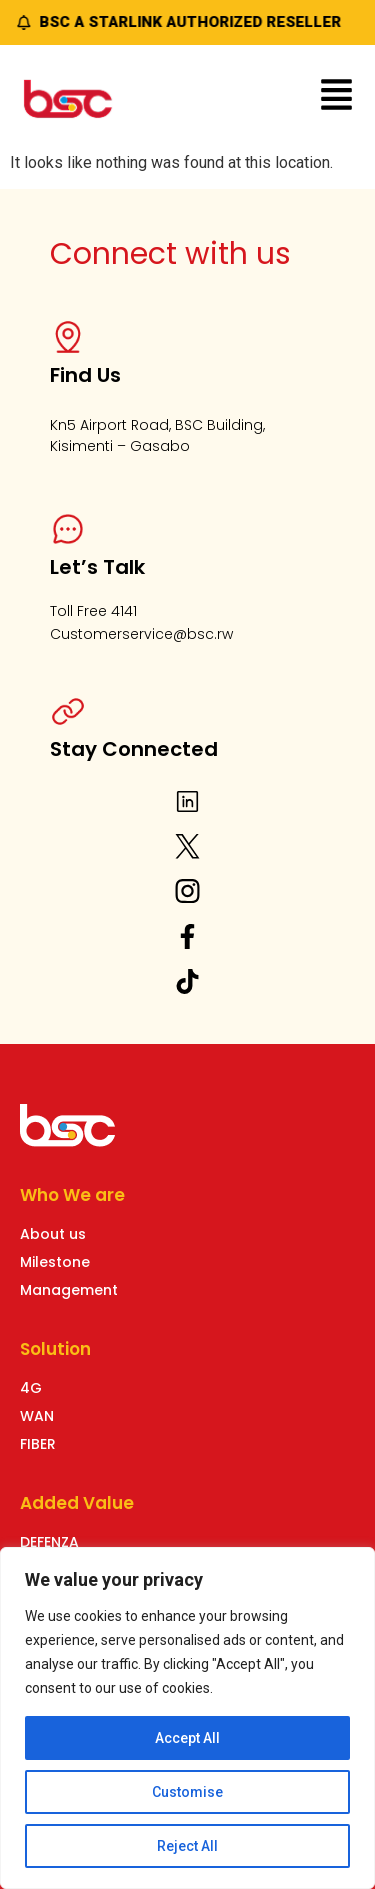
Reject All (187, 1846)
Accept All (187, 1738)
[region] (187, 1718)
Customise (187, 1792)
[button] (337, 98)
